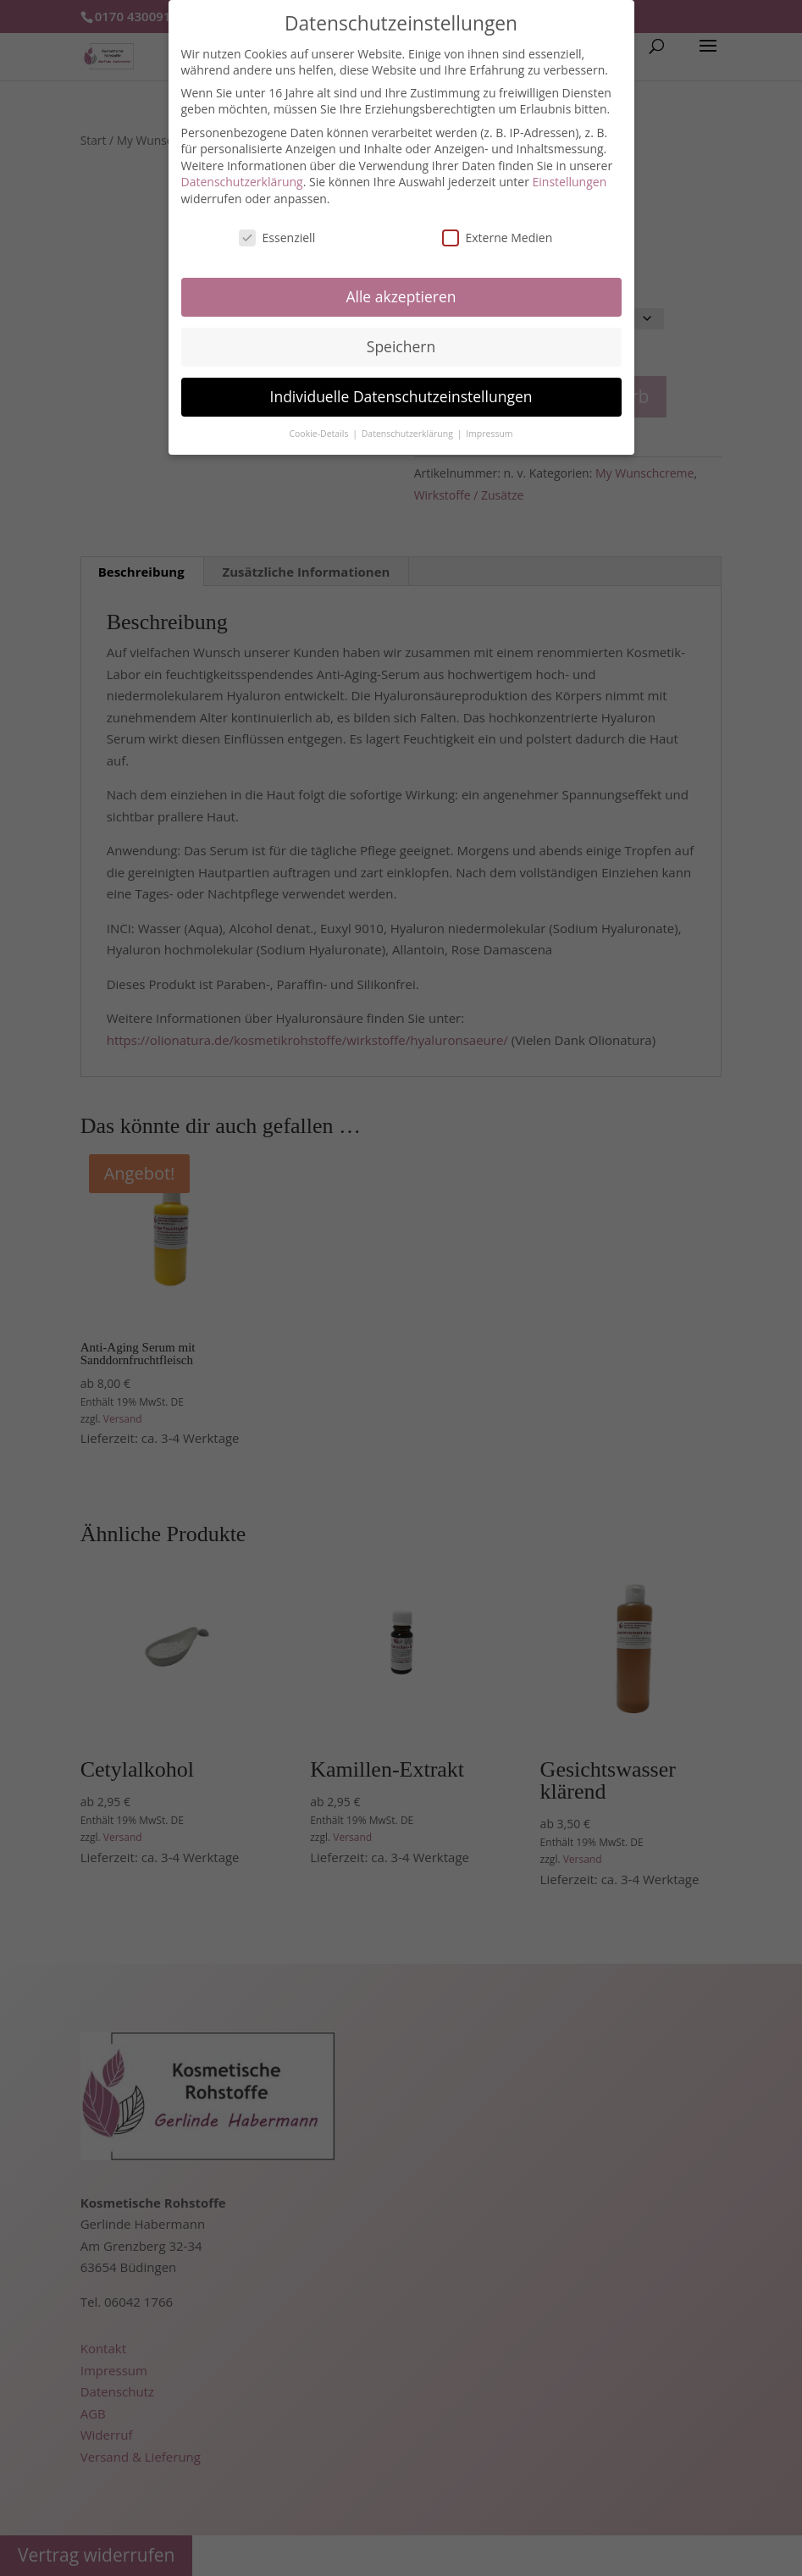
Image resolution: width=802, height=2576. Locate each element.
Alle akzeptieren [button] (401, 296)
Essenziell (277, 237)
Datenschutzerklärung (242, 182)
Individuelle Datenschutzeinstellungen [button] (401, 396)
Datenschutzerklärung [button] (409, 433)
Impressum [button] (489, 433)
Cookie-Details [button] (320, 433)
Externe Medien (497, 237)
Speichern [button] (401, 346)
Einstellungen (570, 182)
